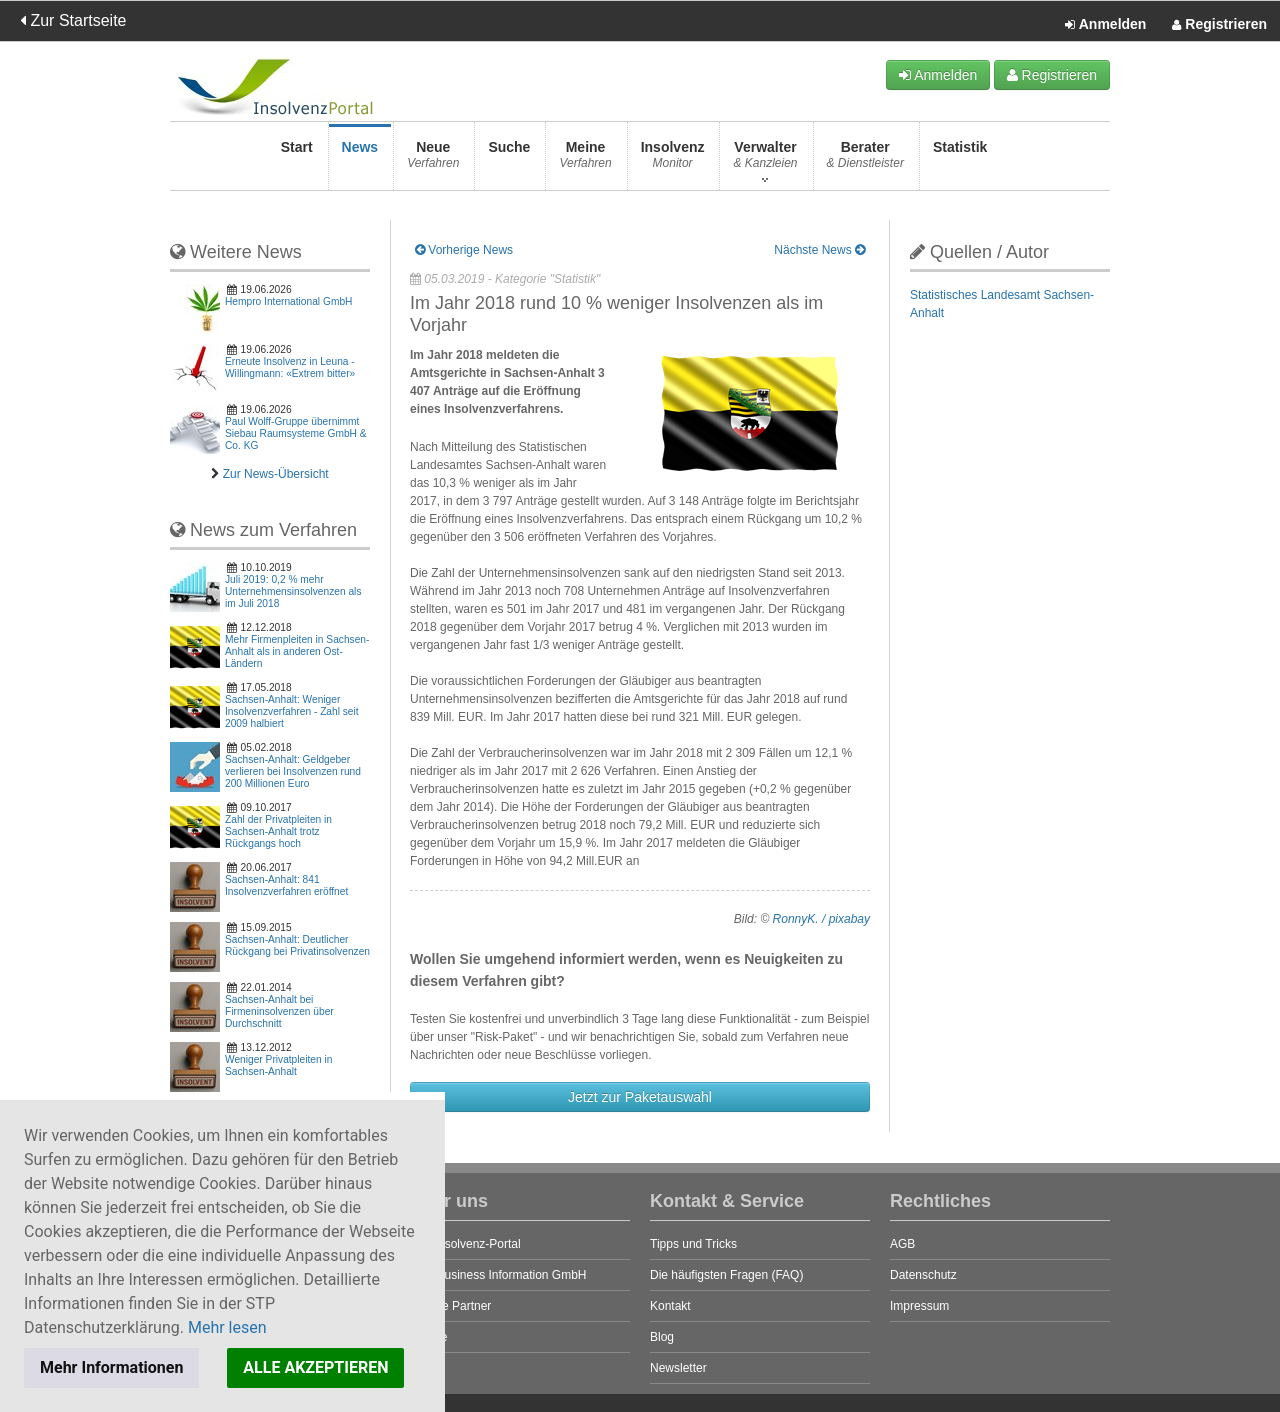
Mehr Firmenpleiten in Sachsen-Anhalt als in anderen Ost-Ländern (297, 651)
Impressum (919, 1306)
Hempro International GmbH (288, 301)
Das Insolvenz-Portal (465, 1244)
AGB (902, 1244)
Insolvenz (673, 160)
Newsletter (678, 1368)
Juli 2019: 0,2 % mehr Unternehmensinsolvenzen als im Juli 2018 (293, 591)
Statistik (960, 160)
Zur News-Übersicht (276, 474)
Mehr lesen (227, 1327)
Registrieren (1219, 25)
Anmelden (1105, 25)
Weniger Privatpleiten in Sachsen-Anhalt (278, 1065)
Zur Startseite (73, 20)
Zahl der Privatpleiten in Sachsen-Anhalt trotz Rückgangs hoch (278, 831)
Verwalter (765, 160)
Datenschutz (923, 1275)
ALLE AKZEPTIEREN (315, 1367)
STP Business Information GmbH (498, 1275)
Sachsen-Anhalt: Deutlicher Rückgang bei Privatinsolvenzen (297, 945)
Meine (585, 160)
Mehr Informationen (111, 1367)
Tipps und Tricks (693, 1244)
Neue (433, 160)
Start (297, 160)
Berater (865, 160)
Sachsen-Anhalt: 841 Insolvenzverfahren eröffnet (286, 885)
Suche (509, 160)
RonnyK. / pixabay (821, 919)
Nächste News (819, 250)
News (360, 160)
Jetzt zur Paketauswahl (640, 1097)
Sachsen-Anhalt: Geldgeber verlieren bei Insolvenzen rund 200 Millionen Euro (293, 771)
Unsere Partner (450, 1306)
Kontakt (670, 1306)
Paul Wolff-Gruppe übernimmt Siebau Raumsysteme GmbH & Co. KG (296, 433)
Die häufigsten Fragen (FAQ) (726, 1275)
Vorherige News (464, 250)
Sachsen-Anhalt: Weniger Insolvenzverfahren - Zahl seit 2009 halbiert (292, 711)
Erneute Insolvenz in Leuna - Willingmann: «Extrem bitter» (290, 367)
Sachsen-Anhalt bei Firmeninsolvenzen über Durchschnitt (279, 1011)
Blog (662, 1337)
